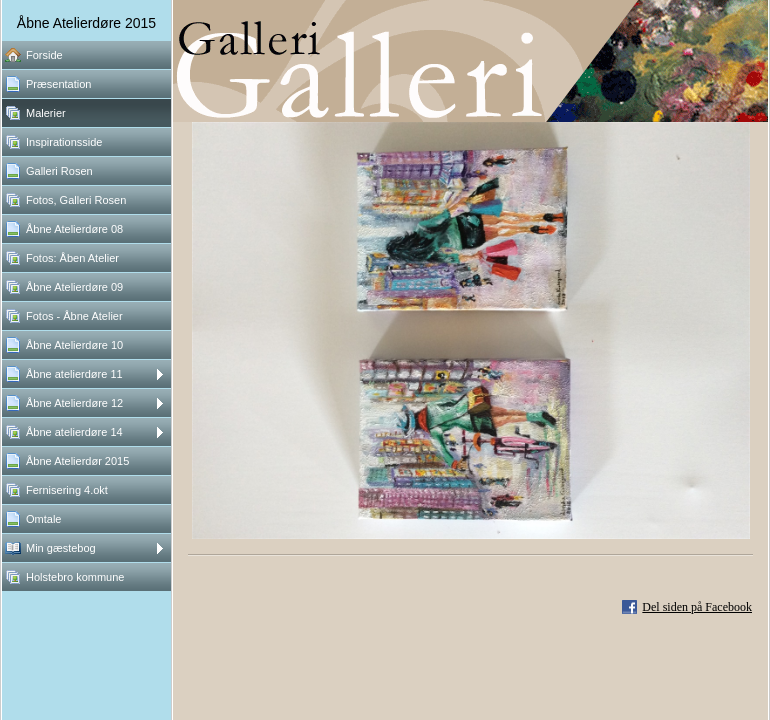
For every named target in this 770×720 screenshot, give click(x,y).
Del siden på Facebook (697, 607)
